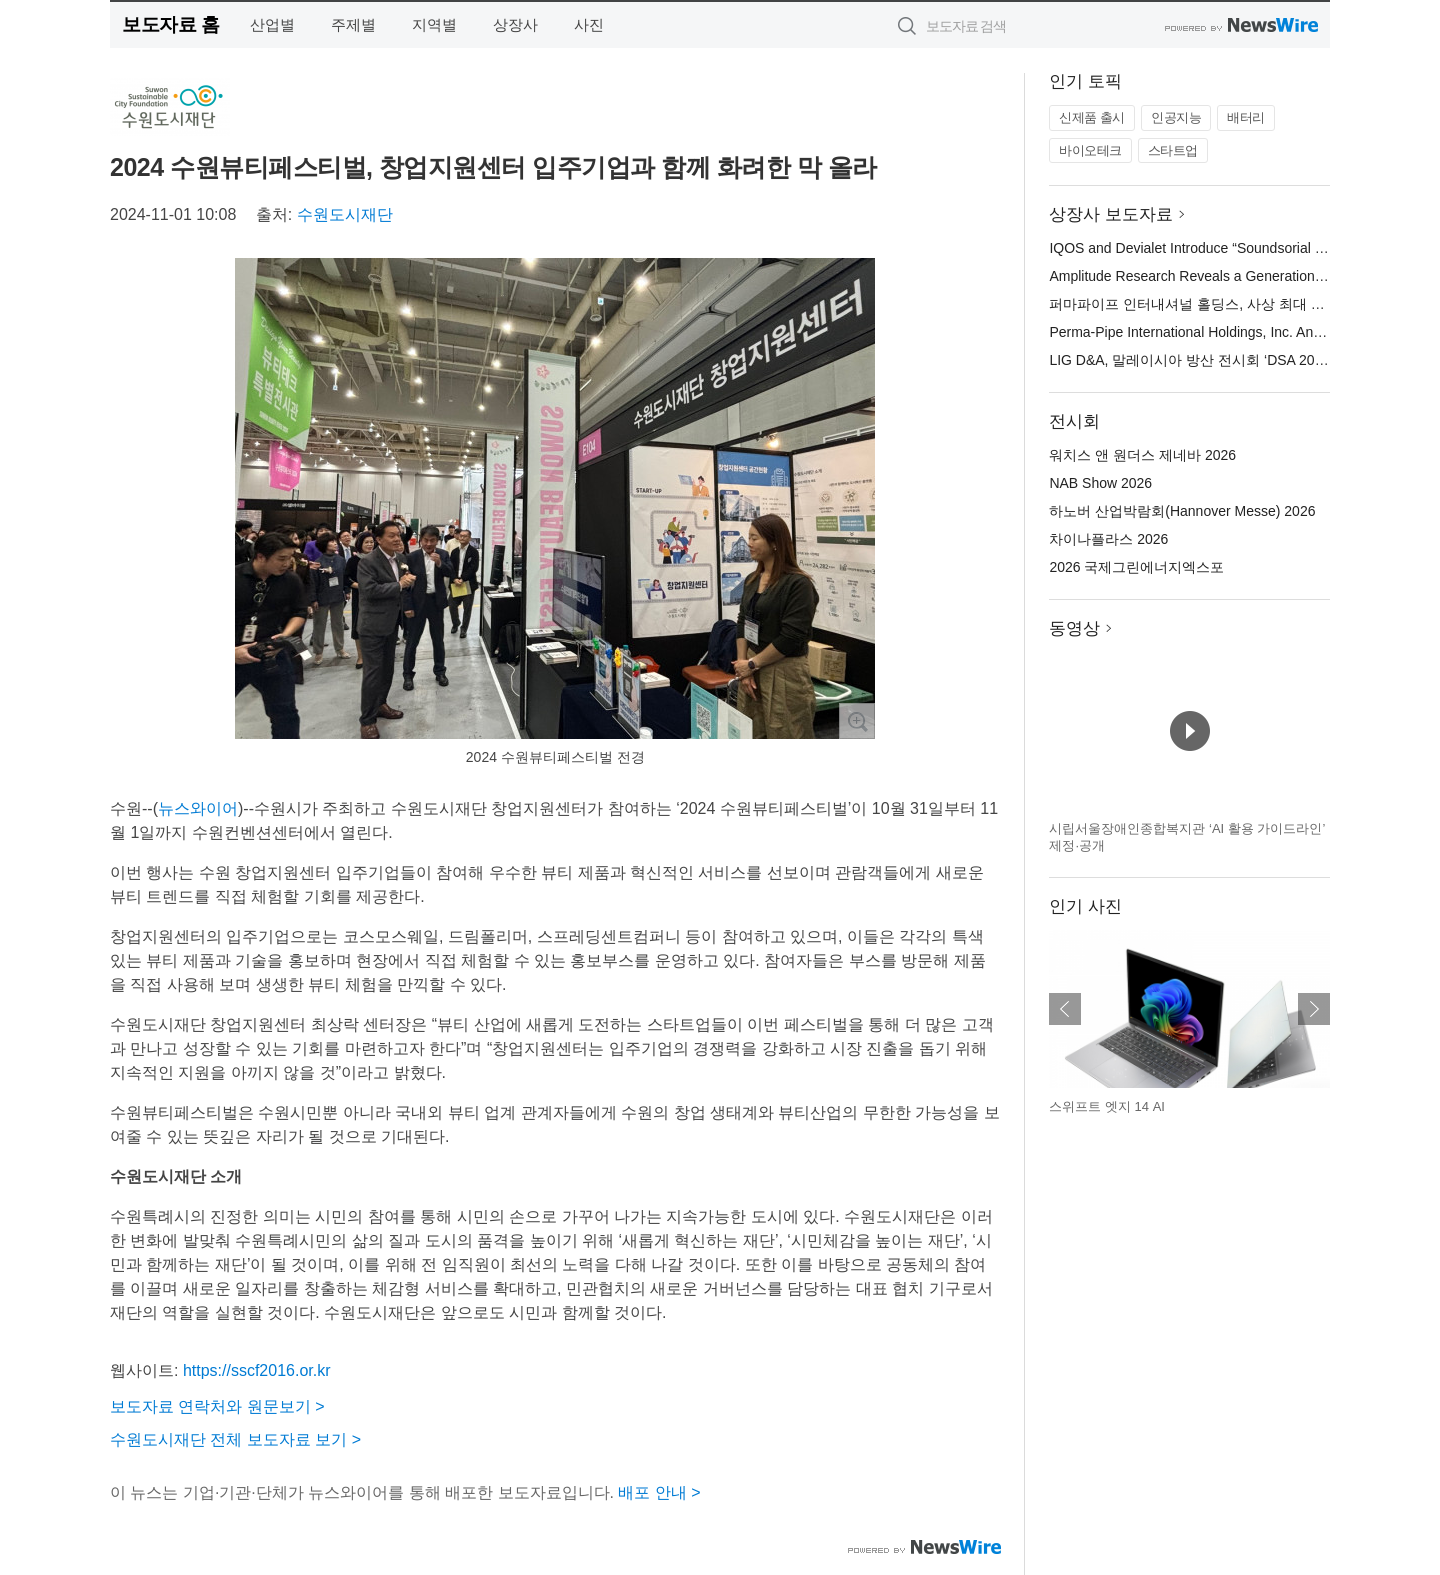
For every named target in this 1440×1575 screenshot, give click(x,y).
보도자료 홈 (170, 24)
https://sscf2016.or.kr (257, 1370)
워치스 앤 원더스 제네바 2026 (1142, 455)
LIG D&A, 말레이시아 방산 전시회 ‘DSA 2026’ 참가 (1206, 360)
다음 (1314, 1009)
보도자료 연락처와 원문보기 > (217, 1406)
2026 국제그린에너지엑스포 (1136, 567)
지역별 (434, 24)
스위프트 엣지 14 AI (1107, 1106)
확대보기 (857, 721)
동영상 (1074, 628)
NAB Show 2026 (1100, 483)
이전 (1065, 1009)
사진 (589, 24)
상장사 (515, 24)
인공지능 (1176, 117)
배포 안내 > (659, 1492)
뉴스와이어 (198, 808)
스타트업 (1173, 150)
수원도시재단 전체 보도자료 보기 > (235, 1439)
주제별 (353, 24)
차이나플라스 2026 (1108, 539)
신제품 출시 (1092, 117)
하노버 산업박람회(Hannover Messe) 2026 (1182, 511)
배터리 (1246, 117)
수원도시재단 (345, 214)
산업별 (272, 24)
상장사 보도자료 (1111, 214)
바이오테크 (1090, 150)
